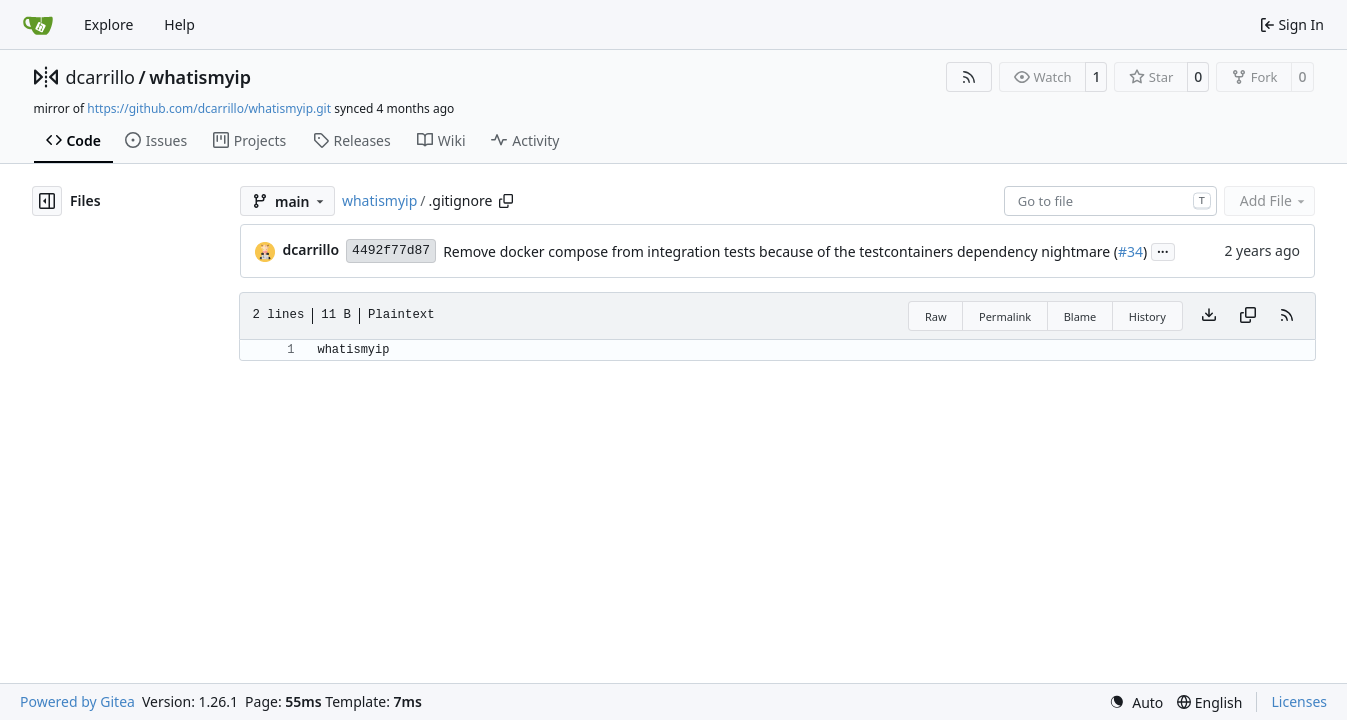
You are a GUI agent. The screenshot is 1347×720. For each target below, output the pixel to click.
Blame (1080, 316)
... (1163, 250)
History (1147, 316)
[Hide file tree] (47, 201)
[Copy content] (1248, 316)
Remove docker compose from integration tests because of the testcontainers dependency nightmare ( (780, 251)
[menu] (1136, 702)
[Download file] (1209, 316)
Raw (936, 316)
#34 (1130, 251)
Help (179, 24)
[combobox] (1110, 201)
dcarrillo (101, 77)
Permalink (1005, 316)
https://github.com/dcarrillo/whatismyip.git (209, 108)
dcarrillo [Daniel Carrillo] (310, 249)
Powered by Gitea (77, 701)
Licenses (1299, 701)
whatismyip (200, 77)
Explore (108, 24)
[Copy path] (506, 201)
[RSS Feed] (969, 77)
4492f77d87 (391, 250)
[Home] (38, 25)
